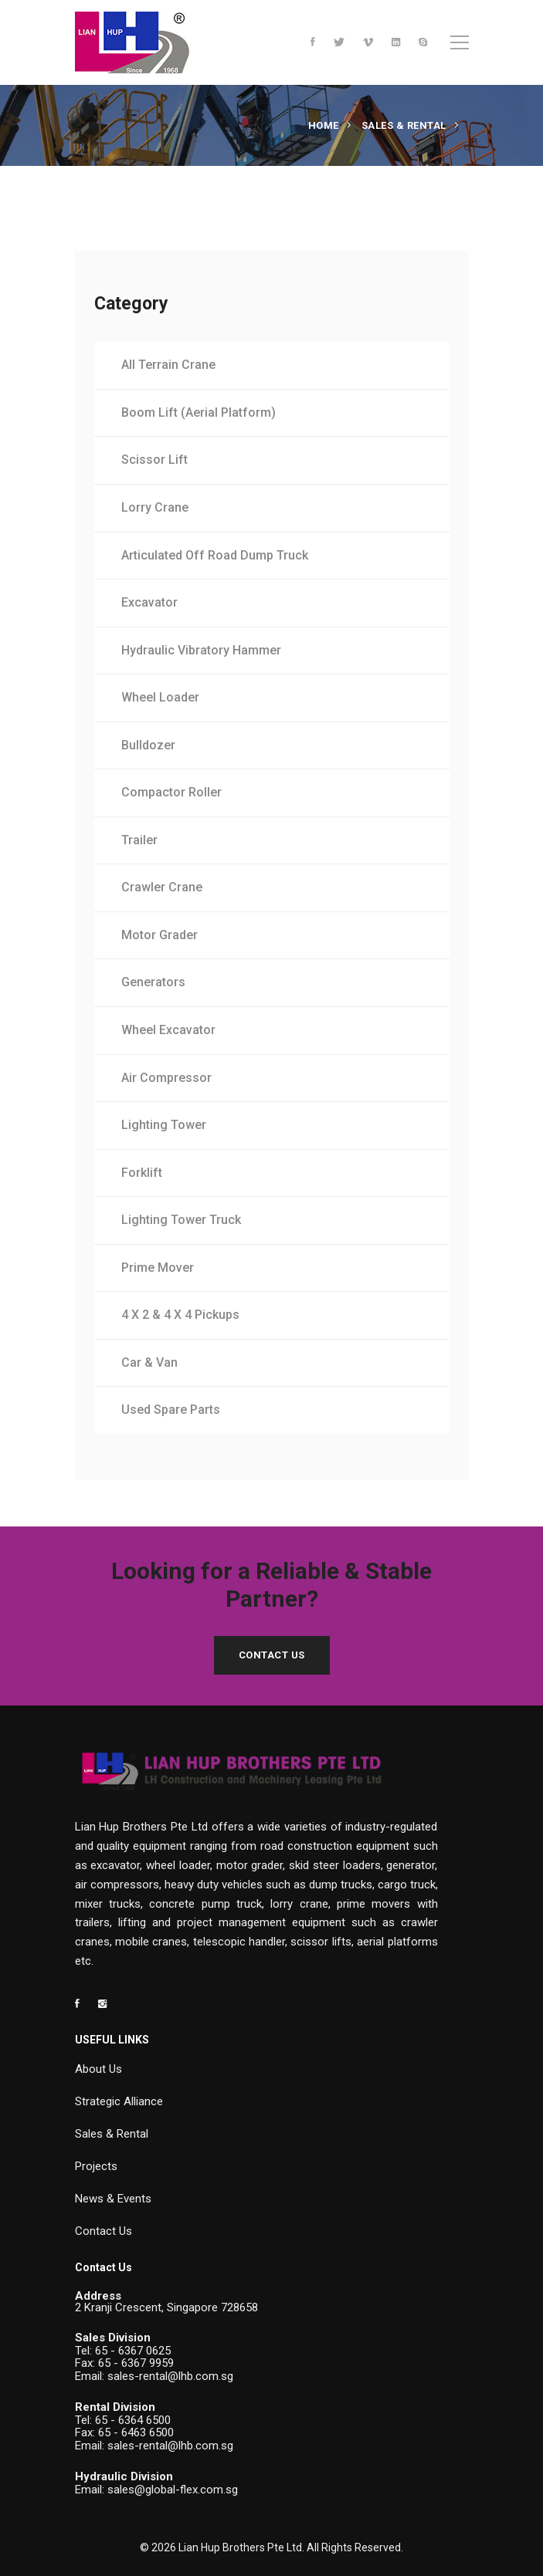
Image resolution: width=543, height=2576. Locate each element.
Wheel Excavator (168, 1030)
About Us (98, 2069)
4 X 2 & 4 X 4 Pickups (180, 1314)
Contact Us (272, 1655)
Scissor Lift (154, 459)
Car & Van (149, 1362)
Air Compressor (166, 1077)
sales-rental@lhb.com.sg (170, 2376)
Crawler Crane (161, 887)
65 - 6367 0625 (133, 2351)
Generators (153, 982)
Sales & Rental (403, 125)
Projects (96, 2166)
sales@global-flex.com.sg (172, 2490)
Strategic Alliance (119, 2101)
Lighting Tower (163, 1124)
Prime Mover (157, 1267)
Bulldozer (148, 745)
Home (323, 125)
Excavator (149, 602)
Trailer (139, 840)
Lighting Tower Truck (181, 1219)
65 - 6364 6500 (133, 2420)
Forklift (141, 1172)
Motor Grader (159, 935)
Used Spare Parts (170, 1409)
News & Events (113, 2199)
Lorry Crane (154, 507)
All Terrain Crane (168, 364)
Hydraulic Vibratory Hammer (201, 650)
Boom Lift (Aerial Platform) (198, 412)
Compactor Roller (171, 792)
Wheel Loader (160, 697)
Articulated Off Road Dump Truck (214, 555)
